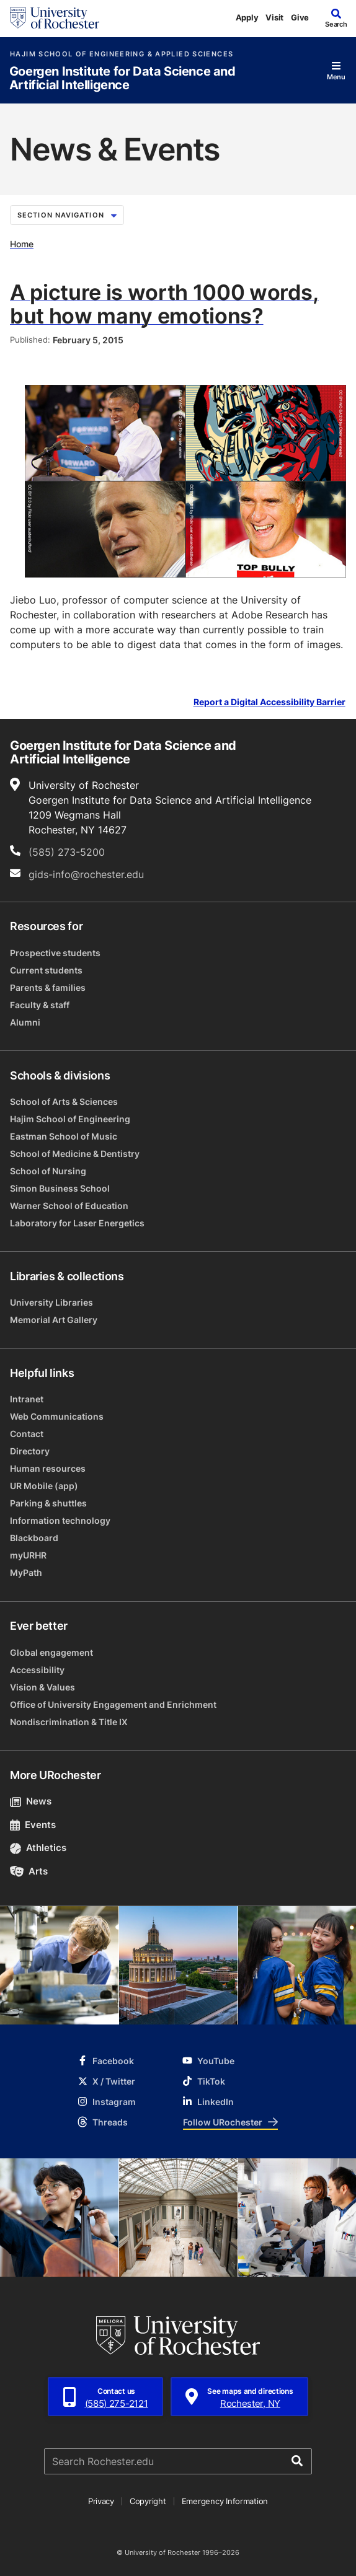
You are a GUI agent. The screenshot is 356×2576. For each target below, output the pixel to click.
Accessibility (37, 1670)
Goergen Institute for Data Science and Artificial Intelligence (122, 78)
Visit (274, 17)
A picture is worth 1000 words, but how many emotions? (164, 303)
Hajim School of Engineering (70, 1119)
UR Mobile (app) (44, 1486)
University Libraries (51, 1302)
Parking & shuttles (48, 1503)
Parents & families (48, 987)
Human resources (48, 1468)
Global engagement (51, 1652)
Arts (29, 1871)
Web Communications (57, 1416)
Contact (26, 1434)
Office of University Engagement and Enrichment (113, 1704)
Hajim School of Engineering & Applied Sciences (121, 54)
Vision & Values (42, 1687)
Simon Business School (60, 1188)
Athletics (38, 1847)
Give (300, 17)
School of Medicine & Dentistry (75, 1153)
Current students (46, 970)
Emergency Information (225, 2501)
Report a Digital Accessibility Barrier (269, 702)
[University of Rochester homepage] (54, 18)
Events (33, 1824)
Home (21, 244)
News (30, 1801)
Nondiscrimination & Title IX (69, 1722)
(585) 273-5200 (67, 852)
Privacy (101, 2501)
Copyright (148, 2501)
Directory (30, 1451)
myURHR (28, 1555)
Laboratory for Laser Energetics (77, 1223)
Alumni (25, 1022)
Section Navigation (67, 215)
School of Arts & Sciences (64, 1101)
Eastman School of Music (63, 1136)
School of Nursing (48, 1171)
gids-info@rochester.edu (86, 874)
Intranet (26, 1399)
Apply (247, 17)
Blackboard (34, 1538)
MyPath (26, 1572)
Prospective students (55, 953)
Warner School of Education (69, 1205)
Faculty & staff (39, 1005)
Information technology (60, 1520)
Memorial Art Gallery (53, 1319)
